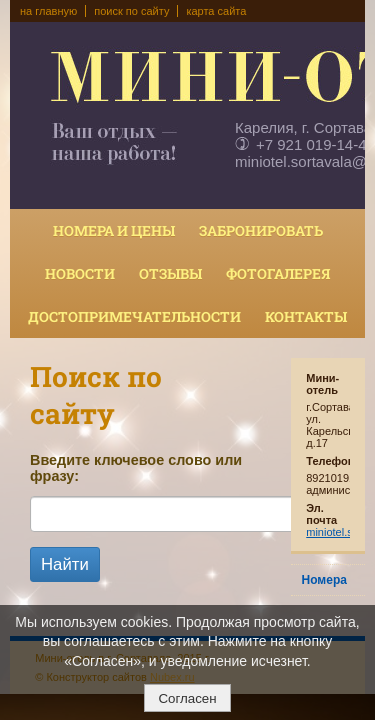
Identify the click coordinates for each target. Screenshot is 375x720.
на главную (48, 11)
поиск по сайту (131, 11)
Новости (80, 273)
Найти (65, 564)
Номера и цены (114, 230)
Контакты (306, 316)
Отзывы (170, 273)
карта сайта (216, 11)
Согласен (187, 698)
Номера (324, 580)
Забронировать (261, 230)
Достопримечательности (134, 316)
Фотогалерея (278, 273)
